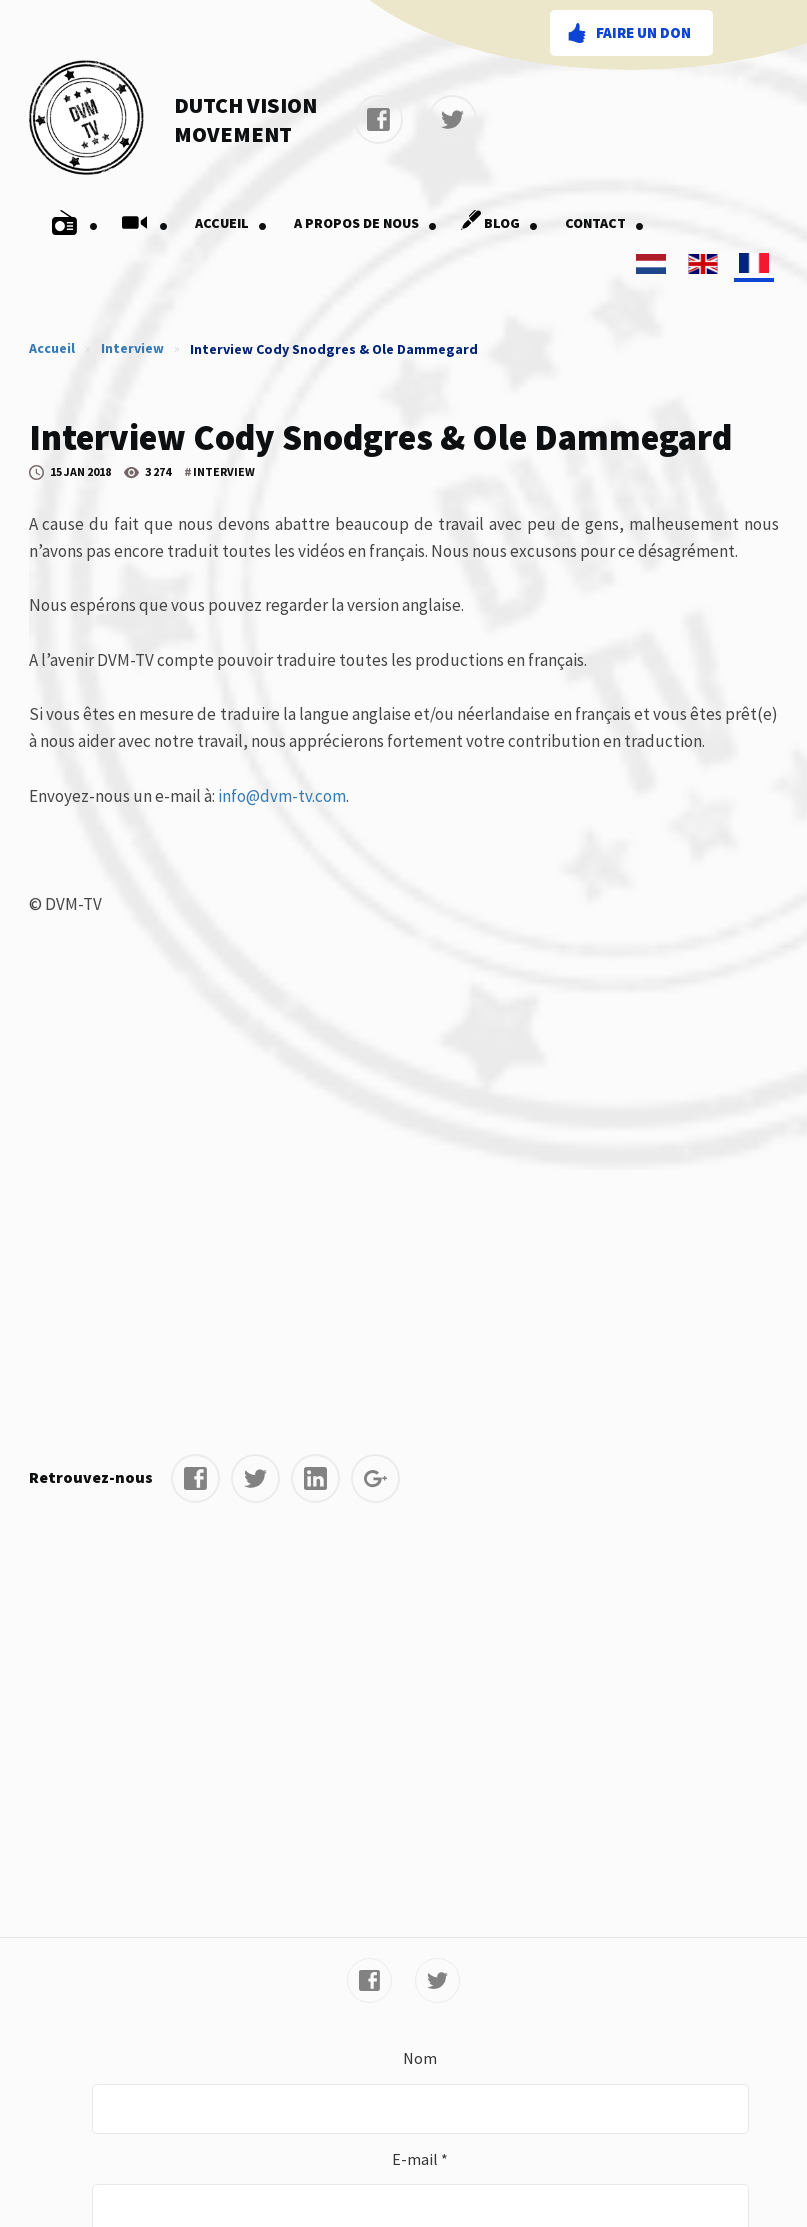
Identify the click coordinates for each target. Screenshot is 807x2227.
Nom (420, 2058)
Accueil (231, 223)
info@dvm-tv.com (282, 796)
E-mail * (420, 2159)
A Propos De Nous (366, 223)
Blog (496, 223)
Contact (605, 223)
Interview (132, 348)
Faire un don (643, 32)
